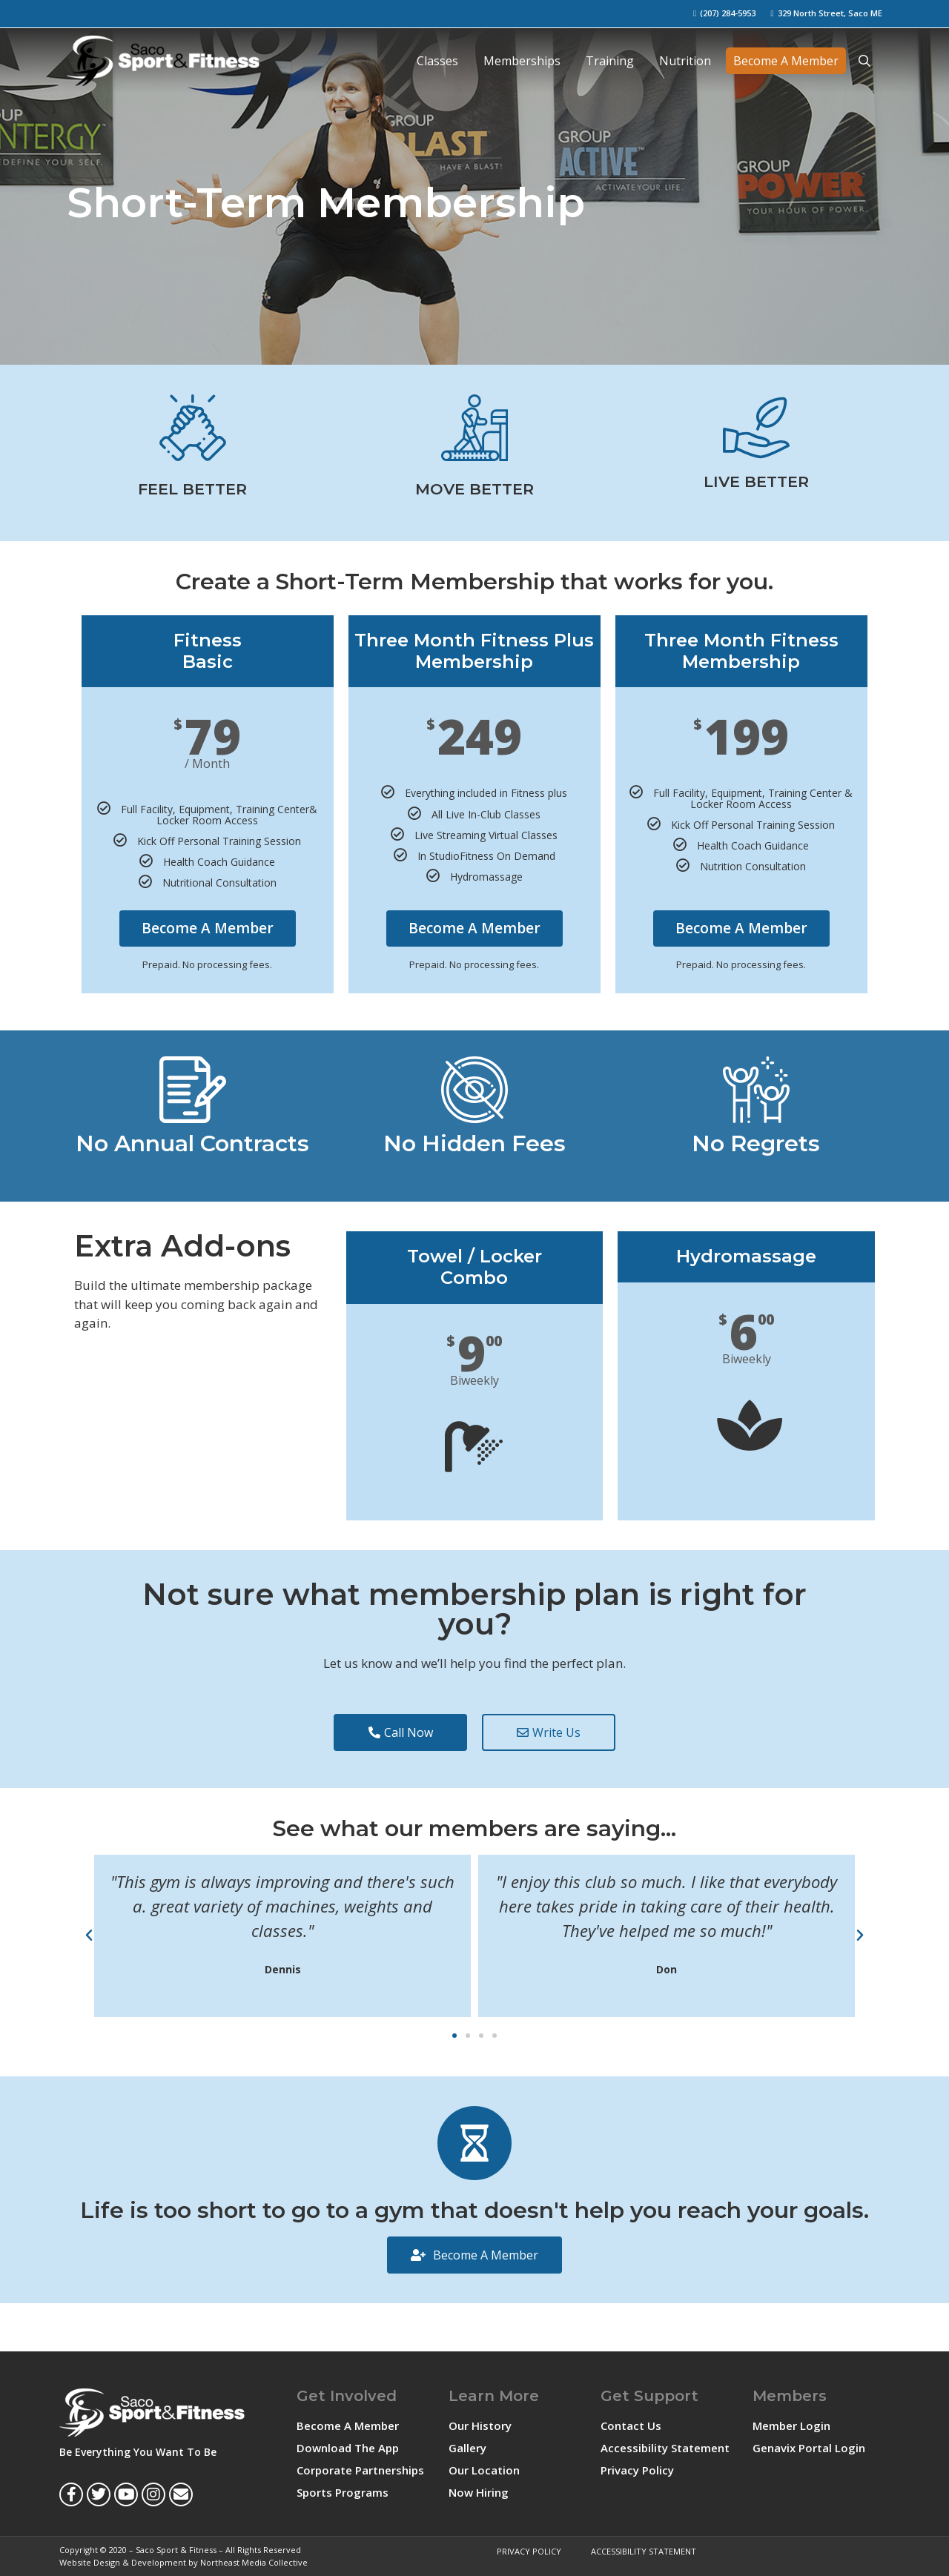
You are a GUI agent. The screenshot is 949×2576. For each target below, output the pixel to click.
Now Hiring (479, 2492)
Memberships (522, 61)
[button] (89, 1935)
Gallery (467, 2447)
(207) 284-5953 (727, 13)
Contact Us (631, 2425)
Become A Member (786, 61)
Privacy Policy (637, 2470)
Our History (480, 2425)
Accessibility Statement (665, 2447)
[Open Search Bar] (864, 60)
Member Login (791, 2425)
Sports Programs (342, 2492)
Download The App (348, 2447)
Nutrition (685, 61)
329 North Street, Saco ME (830, 13)
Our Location (484, 2470)
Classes (437, 61)
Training (610, 61)
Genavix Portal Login (809, 2447)
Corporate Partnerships (360, 2470)
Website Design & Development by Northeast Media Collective (183, 2562)
